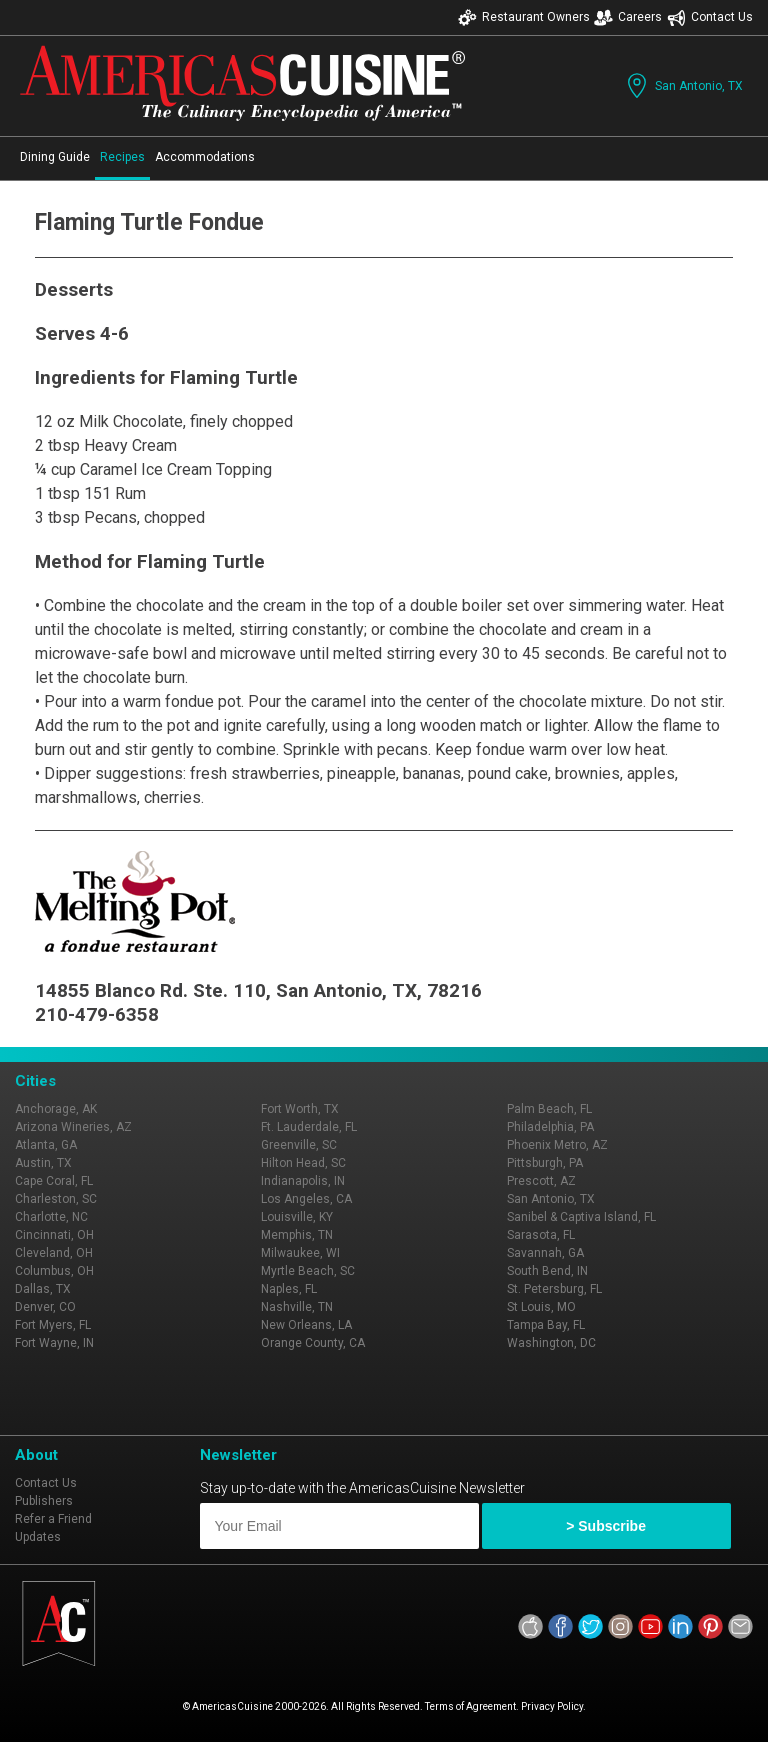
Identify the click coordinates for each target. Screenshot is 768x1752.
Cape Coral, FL (54, 1181)
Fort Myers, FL (53, 1325)
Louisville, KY (297, 1217)
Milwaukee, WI (300, 1253)
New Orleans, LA (306, 1325)
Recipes (122, 157)
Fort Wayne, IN (54, 1343)
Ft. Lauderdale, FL (309, 1127)
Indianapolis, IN (303, 1181)
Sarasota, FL (541, 1235)
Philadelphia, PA (550, 1127)
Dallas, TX (43, 1289)
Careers (628, 17)
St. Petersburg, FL (554, 1289)
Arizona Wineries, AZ (73, 1127)
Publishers (44, 1501)
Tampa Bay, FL (546, 1325)
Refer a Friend (53, 1519)
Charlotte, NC (51, 1217)
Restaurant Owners (524, 17)
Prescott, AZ (541, 1181)
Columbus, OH (54, 1271)
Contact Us (710, 17)
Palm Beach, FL (549, 1109)
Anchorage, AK (56, 1109)
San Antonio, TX (683, 85)
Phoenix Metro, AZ (557, 1145)
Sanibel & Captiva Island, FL (581, 1217)
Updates (38, 1537)
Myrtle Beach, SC (308, 1271)
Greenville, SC (299, 1145)
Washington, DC (551, 1343)
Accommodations (205, 157)
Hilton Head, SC (303, 1163)
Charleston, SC (56, 1199)
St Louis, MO (541, 1307)
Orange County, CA (313, 1343)
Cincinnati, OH (54, 1235)
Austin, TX (43, 1163)
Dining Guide (55, 157)
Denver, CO (45, 1307)
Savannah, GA (545, 1253)
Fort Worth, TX (300, 1109)
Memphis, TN (297, 1235)
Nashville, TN (297, 1307)
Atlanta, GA (46, 1145)
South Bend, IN (547, 1271)
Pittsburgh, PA (545, 1163)
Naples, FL (289, 1289)
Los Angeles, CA (306, 1199)
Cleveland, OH (54, 1253)
